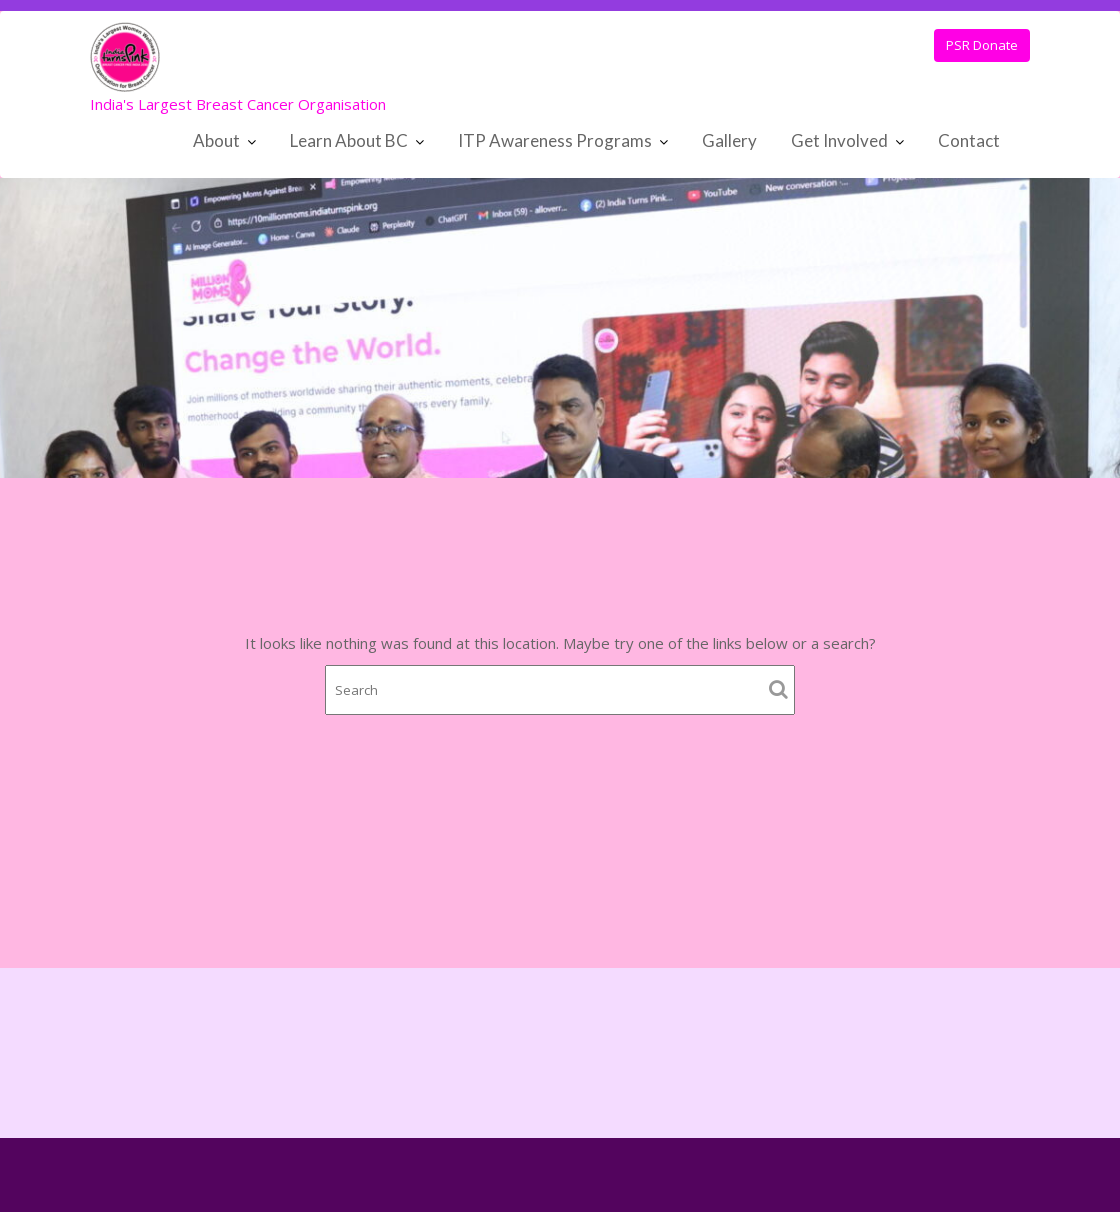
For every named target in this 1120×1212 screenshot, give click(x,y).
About (216, 140)
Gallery (729, 140)
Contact (969, 140)
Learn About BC (349, 140)
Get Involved (839, 140)
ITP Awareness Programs (555, 140)
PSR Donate (982, 45)
